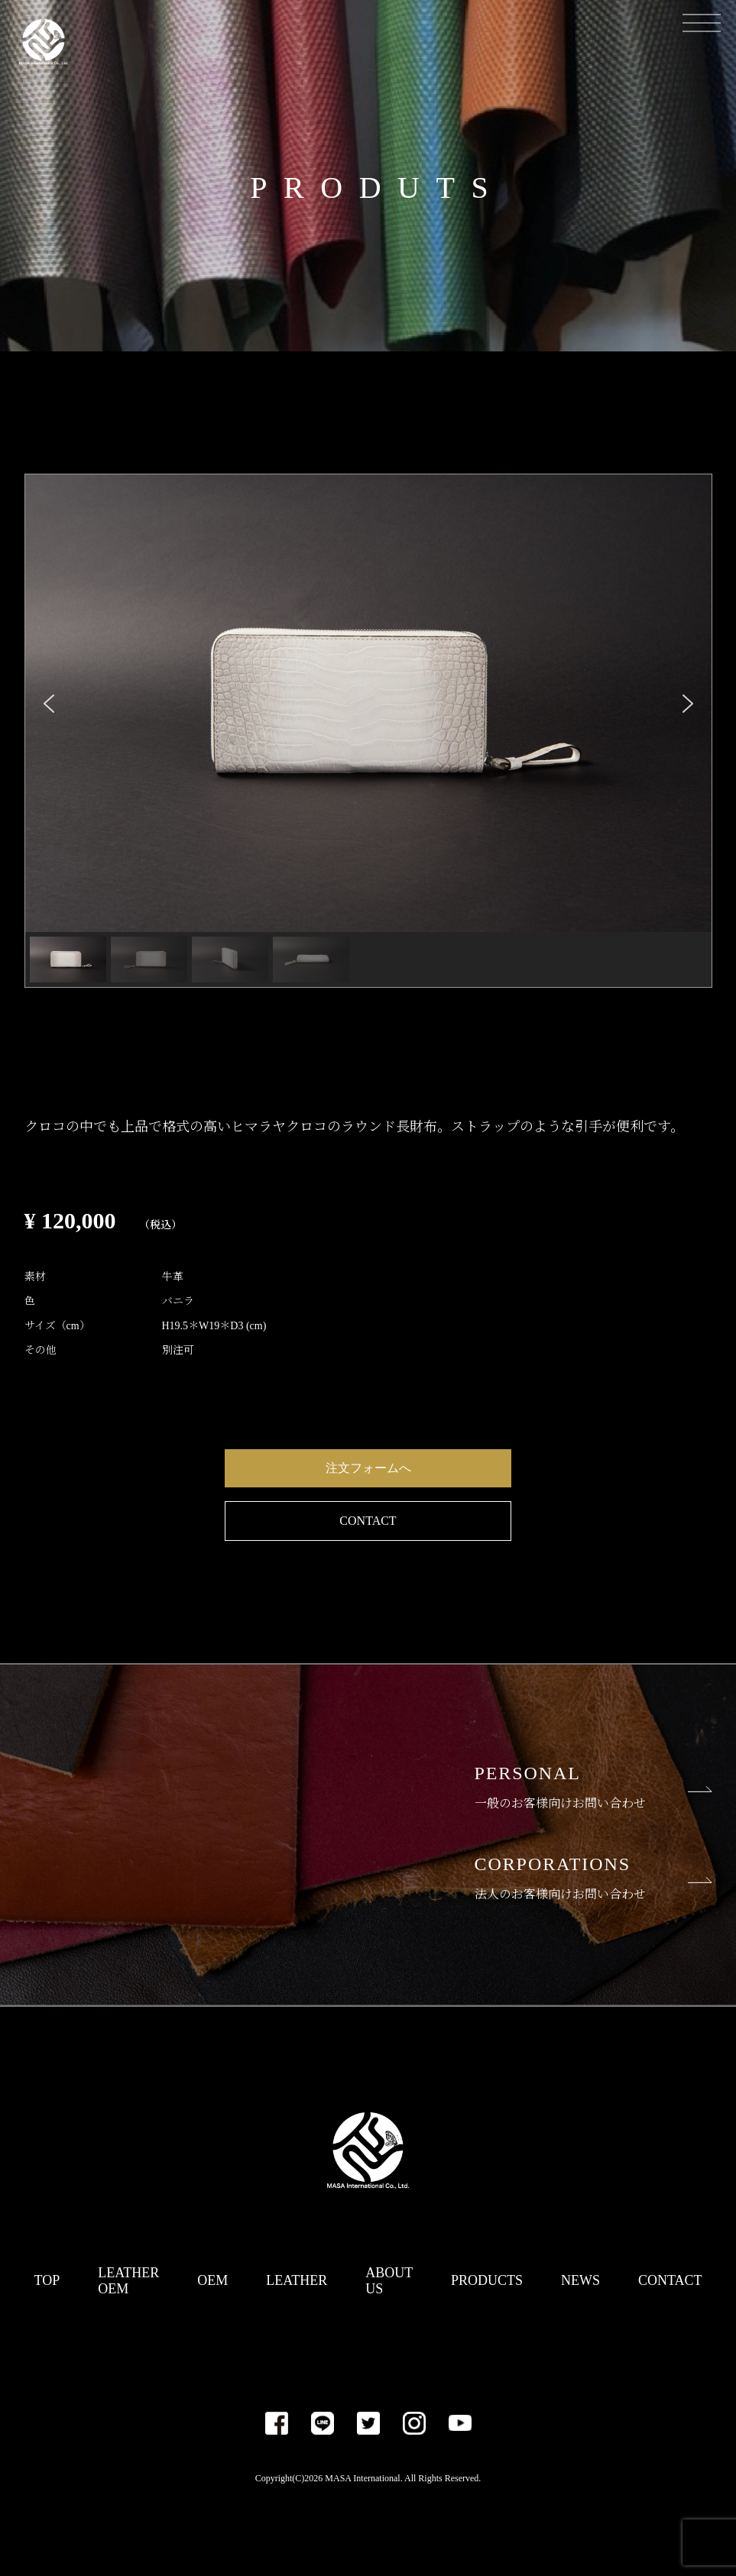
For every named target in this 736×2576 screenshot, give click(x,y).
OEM (212, 2280)
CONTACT (367, 1520)
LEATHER (296, 2280)
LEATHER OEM (128, 2280)
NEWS (580, 2280)
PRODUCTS (487, 2280)
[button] (49, 703)
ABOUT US (389, 2280)
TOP (47, 2280)
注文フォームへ (368, 1467)
